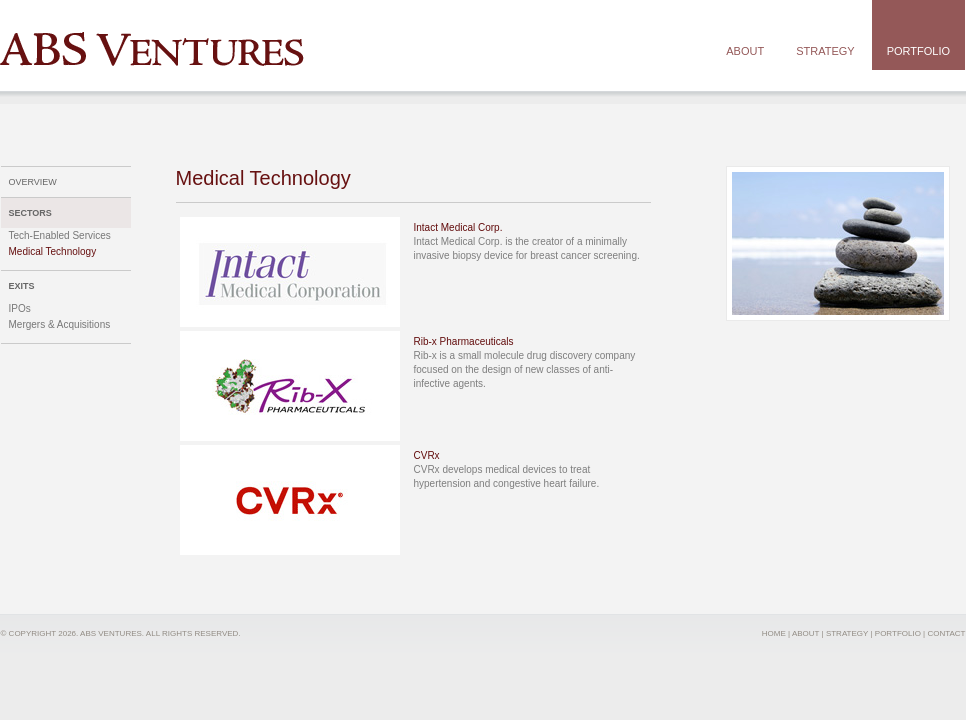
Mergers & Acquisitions (60, 324)
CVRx (427, 455)
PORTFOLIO (898, 633)
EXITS (22, 286)
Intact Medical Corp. (458, 227)
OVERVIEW (33, 182)
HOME (774, 633)
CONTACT (946, 633)
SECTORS (30, 213)
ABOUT (805, 633)
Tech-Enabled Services (60, 235)
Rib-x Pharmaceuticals (464, 341)
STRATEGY (847, 633)
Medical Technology (53, 251)
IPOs (20, 308)
